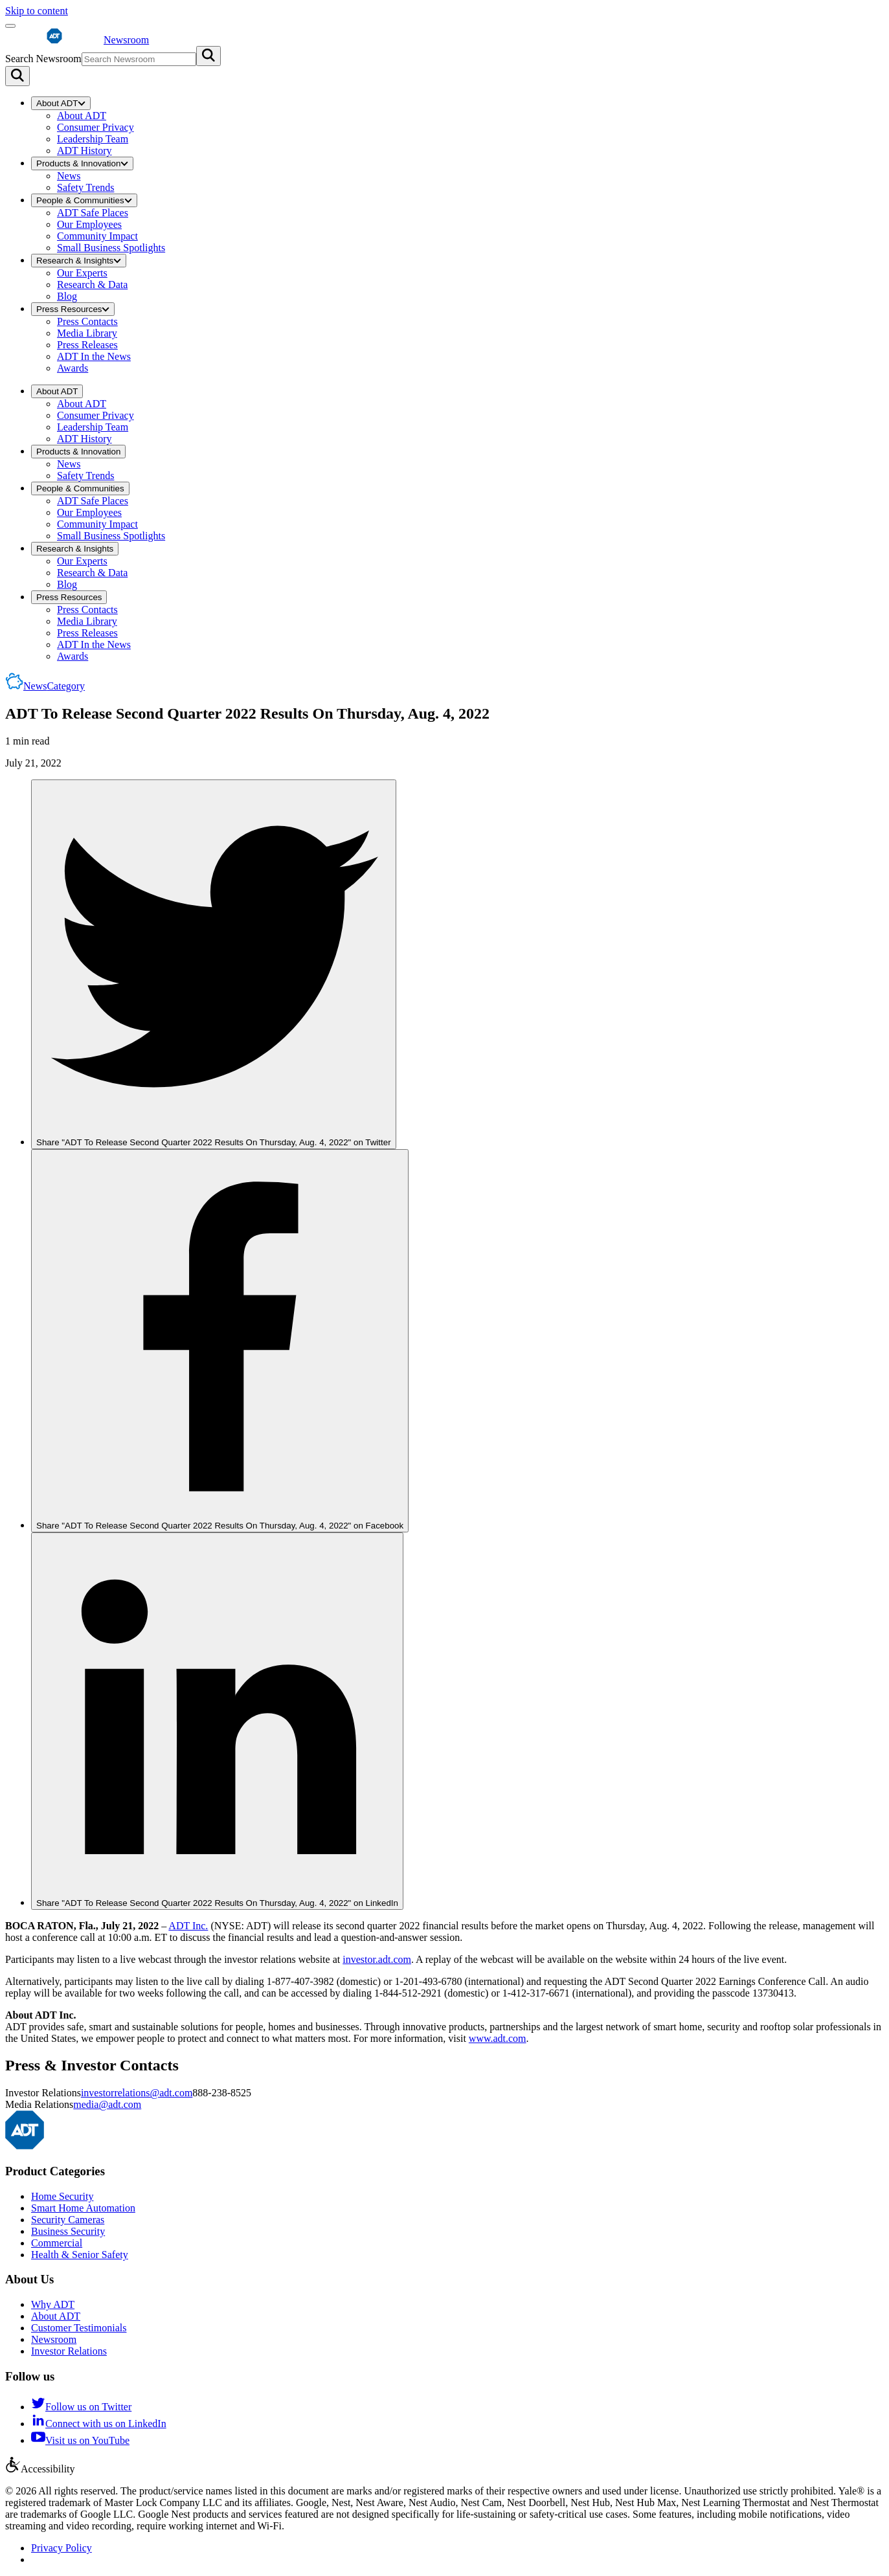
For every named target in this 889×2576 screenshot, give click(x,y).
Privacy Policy (61, 2547)
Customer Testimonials (78, 2327)
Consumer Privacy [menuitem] (95, 127)
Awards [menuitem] (72, 368)
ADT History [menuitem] (84, 150)
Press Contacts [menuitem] (87, 321)
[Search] (17, 76)
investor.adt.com (377, 1959)
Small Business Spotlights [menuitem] (111, 247)
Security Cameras (67, 2219)
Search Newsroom (43, 58)
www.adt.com (497, 2038)
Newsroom (53, 2339)
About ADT (55, 2316)
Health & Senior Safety (79, 2254)
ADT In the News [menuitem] (94, 356)
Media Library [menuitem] (87, 333)
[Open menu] (10, 26)
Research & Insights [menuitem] (78, 260)
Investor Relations (69, 2351)
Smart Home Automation (83, 2207)
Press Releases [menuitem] (87, 344)
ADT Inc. (188, 1925)
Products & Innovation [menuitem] (82, 163)
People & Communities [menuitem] (84, 200)
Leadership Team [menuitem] (92, 138)
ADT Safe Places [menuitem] (92, 212)
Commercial (56, 2242)
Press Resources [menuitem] (72, 309)
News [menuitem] (68, 175)
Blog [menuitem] (67, 296)
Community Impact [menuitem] (97, 235)
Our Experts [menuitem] (82, 272)
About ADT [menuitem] (60, 103)
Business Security (68, 2231)
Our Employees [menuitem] (89, 224)
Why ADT (52, 2304)
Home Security (62, 2196)
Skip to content (36, 10)
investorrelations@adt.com (136, 2092)
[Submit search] (208, 56)
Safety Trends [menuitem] (85, 187)
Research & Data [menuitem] (92, 284)
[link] (213, 964)
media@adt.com (107, 2104)
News (54, 685)
